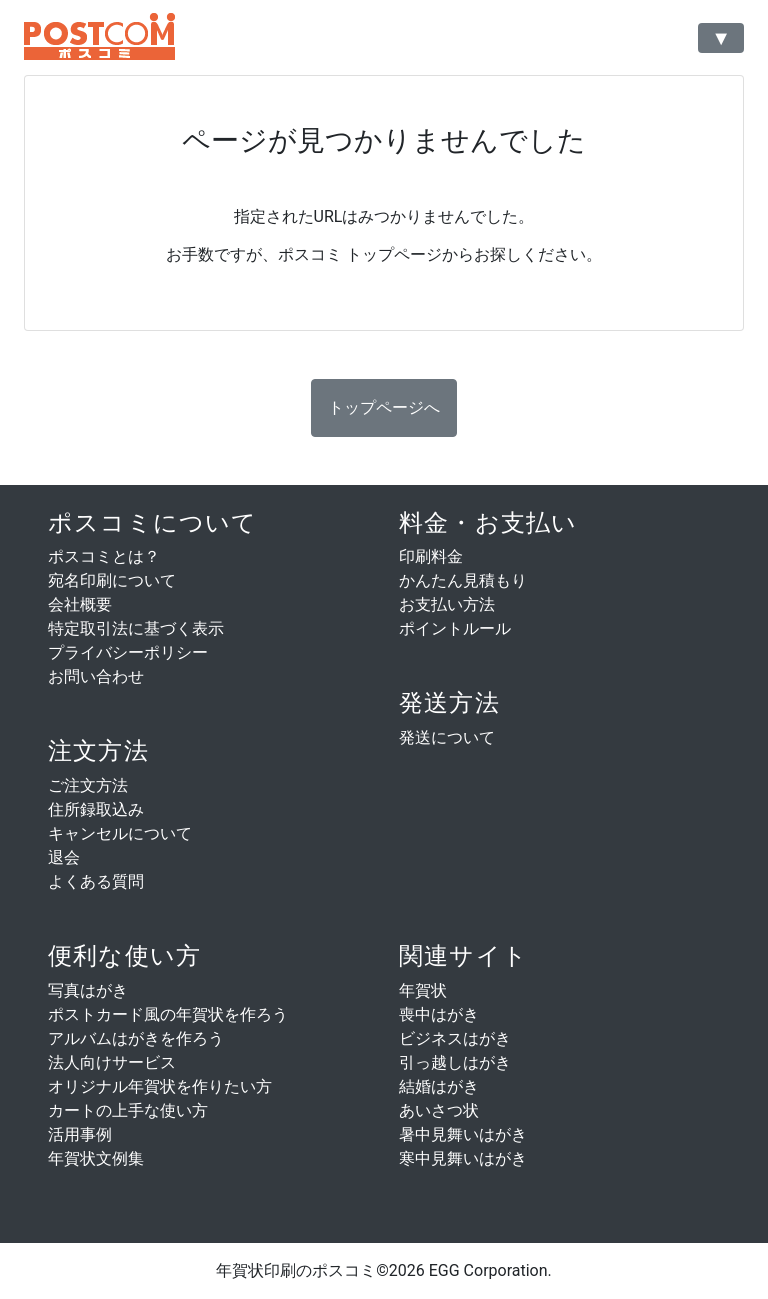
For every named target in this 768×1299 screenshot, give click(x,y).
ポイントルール (455, 628)
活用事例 (80, 1134)
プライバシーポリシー (128, 652)
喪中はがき (439, 1014)
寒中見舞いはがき (463, 1158)
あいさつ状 (439, 1110)
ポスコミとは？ (104, 556)
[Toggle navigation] (721, 38)
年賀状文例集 (96, 1158)
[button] (384, 408)
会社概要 (80, 604)
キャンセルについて (120, 833)
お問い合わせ (96, 676)
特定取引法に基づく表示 (136, 628)
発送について (447, 737)
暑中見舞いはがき (463, 1134)
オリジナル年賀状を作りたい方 (160, 1086)
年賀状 (423, 990)
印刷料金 (431, 556)
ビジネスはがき (455, 1038)
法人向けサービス (112, 1062)
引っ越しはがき (455, 1062)
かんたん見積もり (463, 580)
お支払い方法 (447, 604)
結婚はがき (439, 1086)
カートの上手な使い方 (128, 1110)
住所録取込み (96, 809)
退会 (64, 857)
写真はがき (88, 990)
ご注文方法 (88, 785)
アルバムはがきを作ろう (136, 1038)
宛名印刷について (112, 580)
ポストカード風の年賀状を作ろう (168, 1014)
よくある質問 (96, 881)
